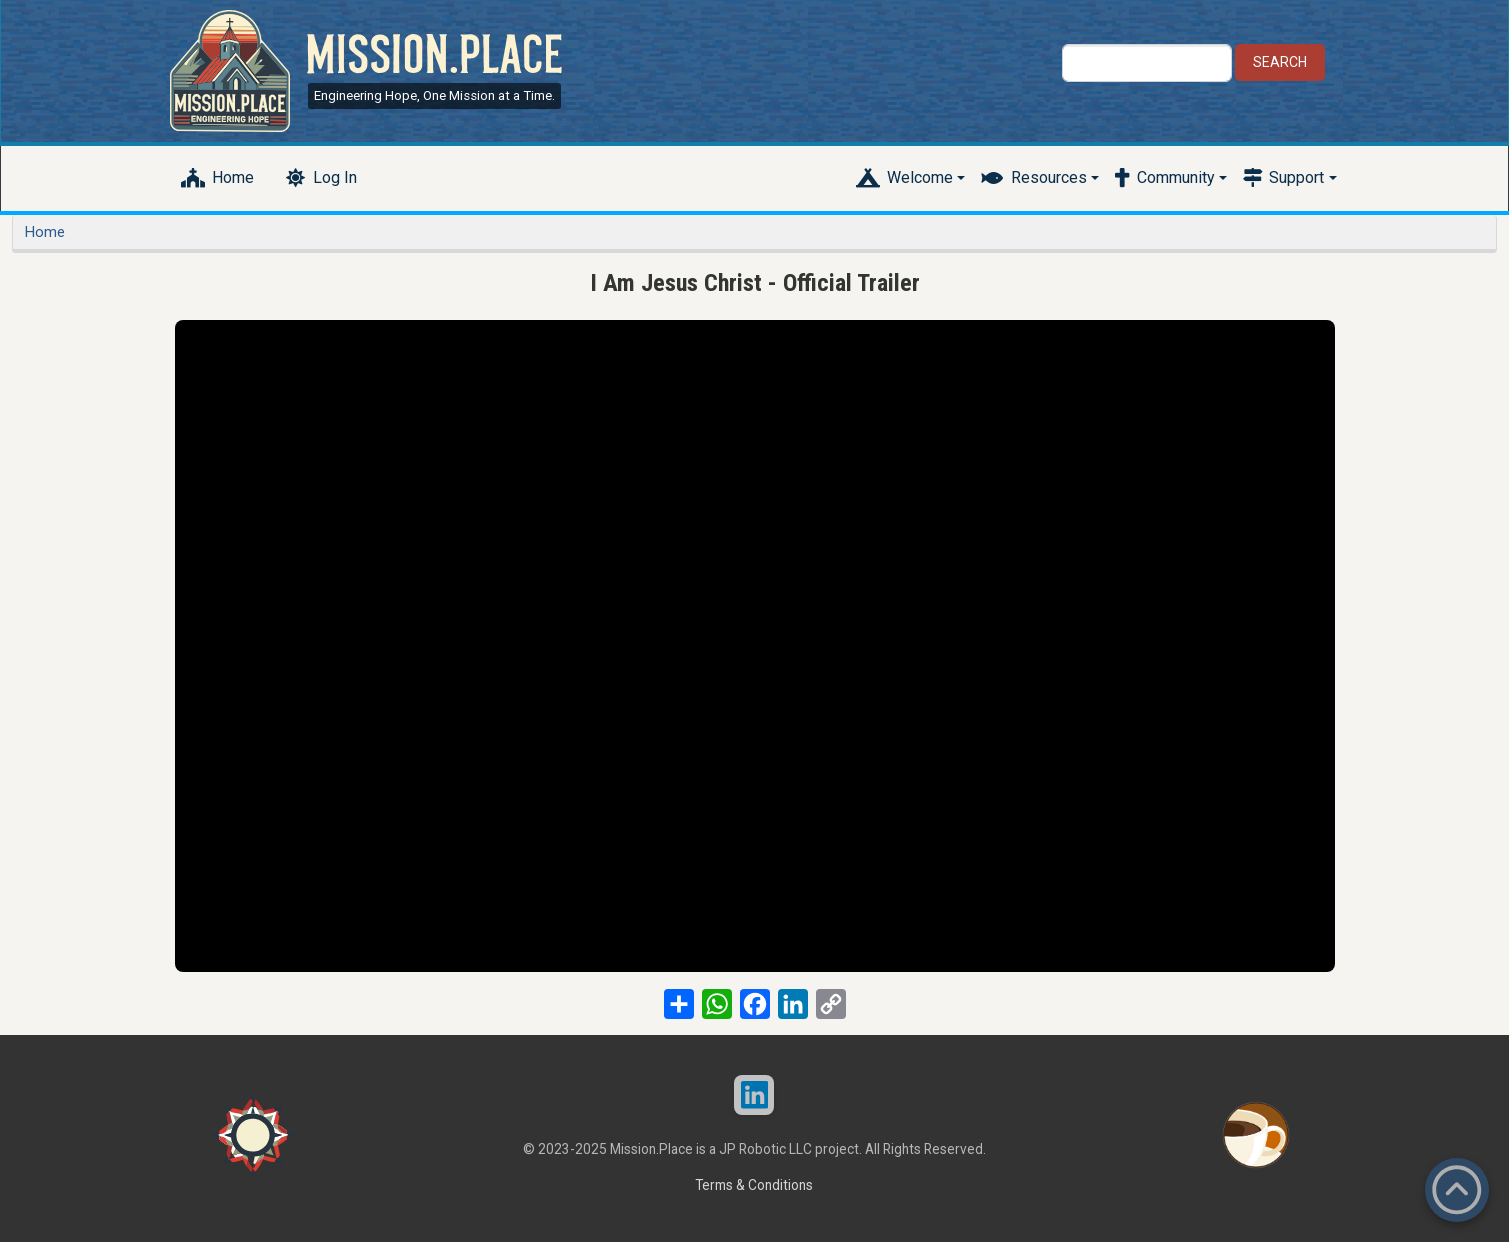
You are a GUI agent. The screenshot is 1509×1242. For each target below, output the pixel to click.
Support (1296, 177)
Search (1280, 62)
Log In (335, 177)
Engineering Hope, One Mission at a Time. (434, 95)
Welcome (920, 177)
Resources (1049, 177)
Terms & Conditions (754, 1185)
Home (233, 177)
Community (1176, 177)
